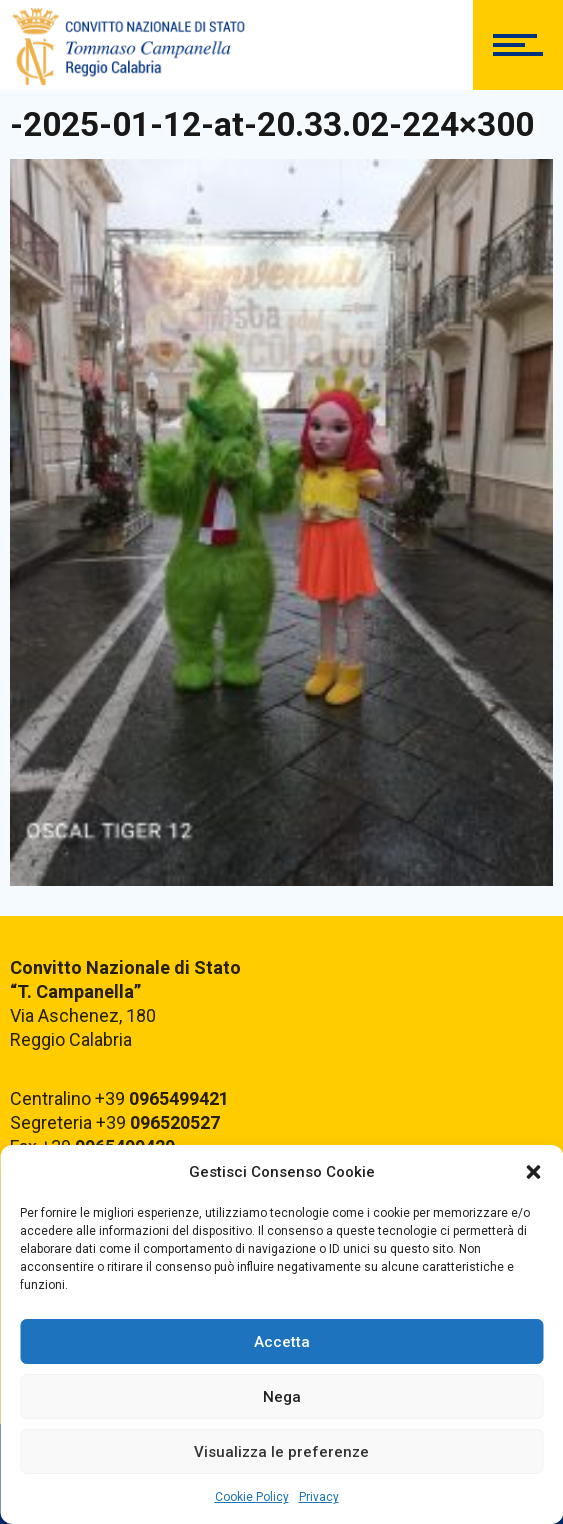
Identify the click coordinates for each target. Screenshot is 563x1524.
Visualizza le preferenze (281, 1452)
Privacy (319, 1497)
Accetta (282, 1342)
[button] (533, 1172)
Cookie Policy (252, 1497)
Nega (282, 1397)
